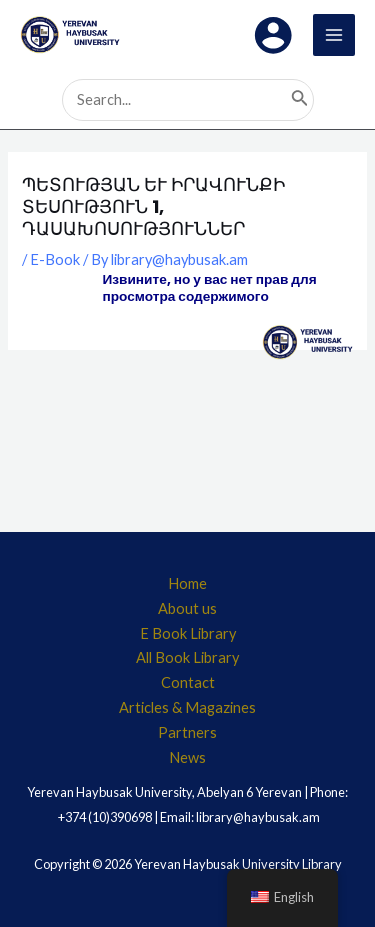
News (187, 757)
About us (187, 608)
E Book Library (188, 633)
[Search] (300, 100)
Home (187, 583)
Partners (187, 732)
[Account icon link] (273, 35)
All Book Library (187, 657)
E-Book (55, 259)
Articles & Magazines (187, 707)
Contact (188, 682)
